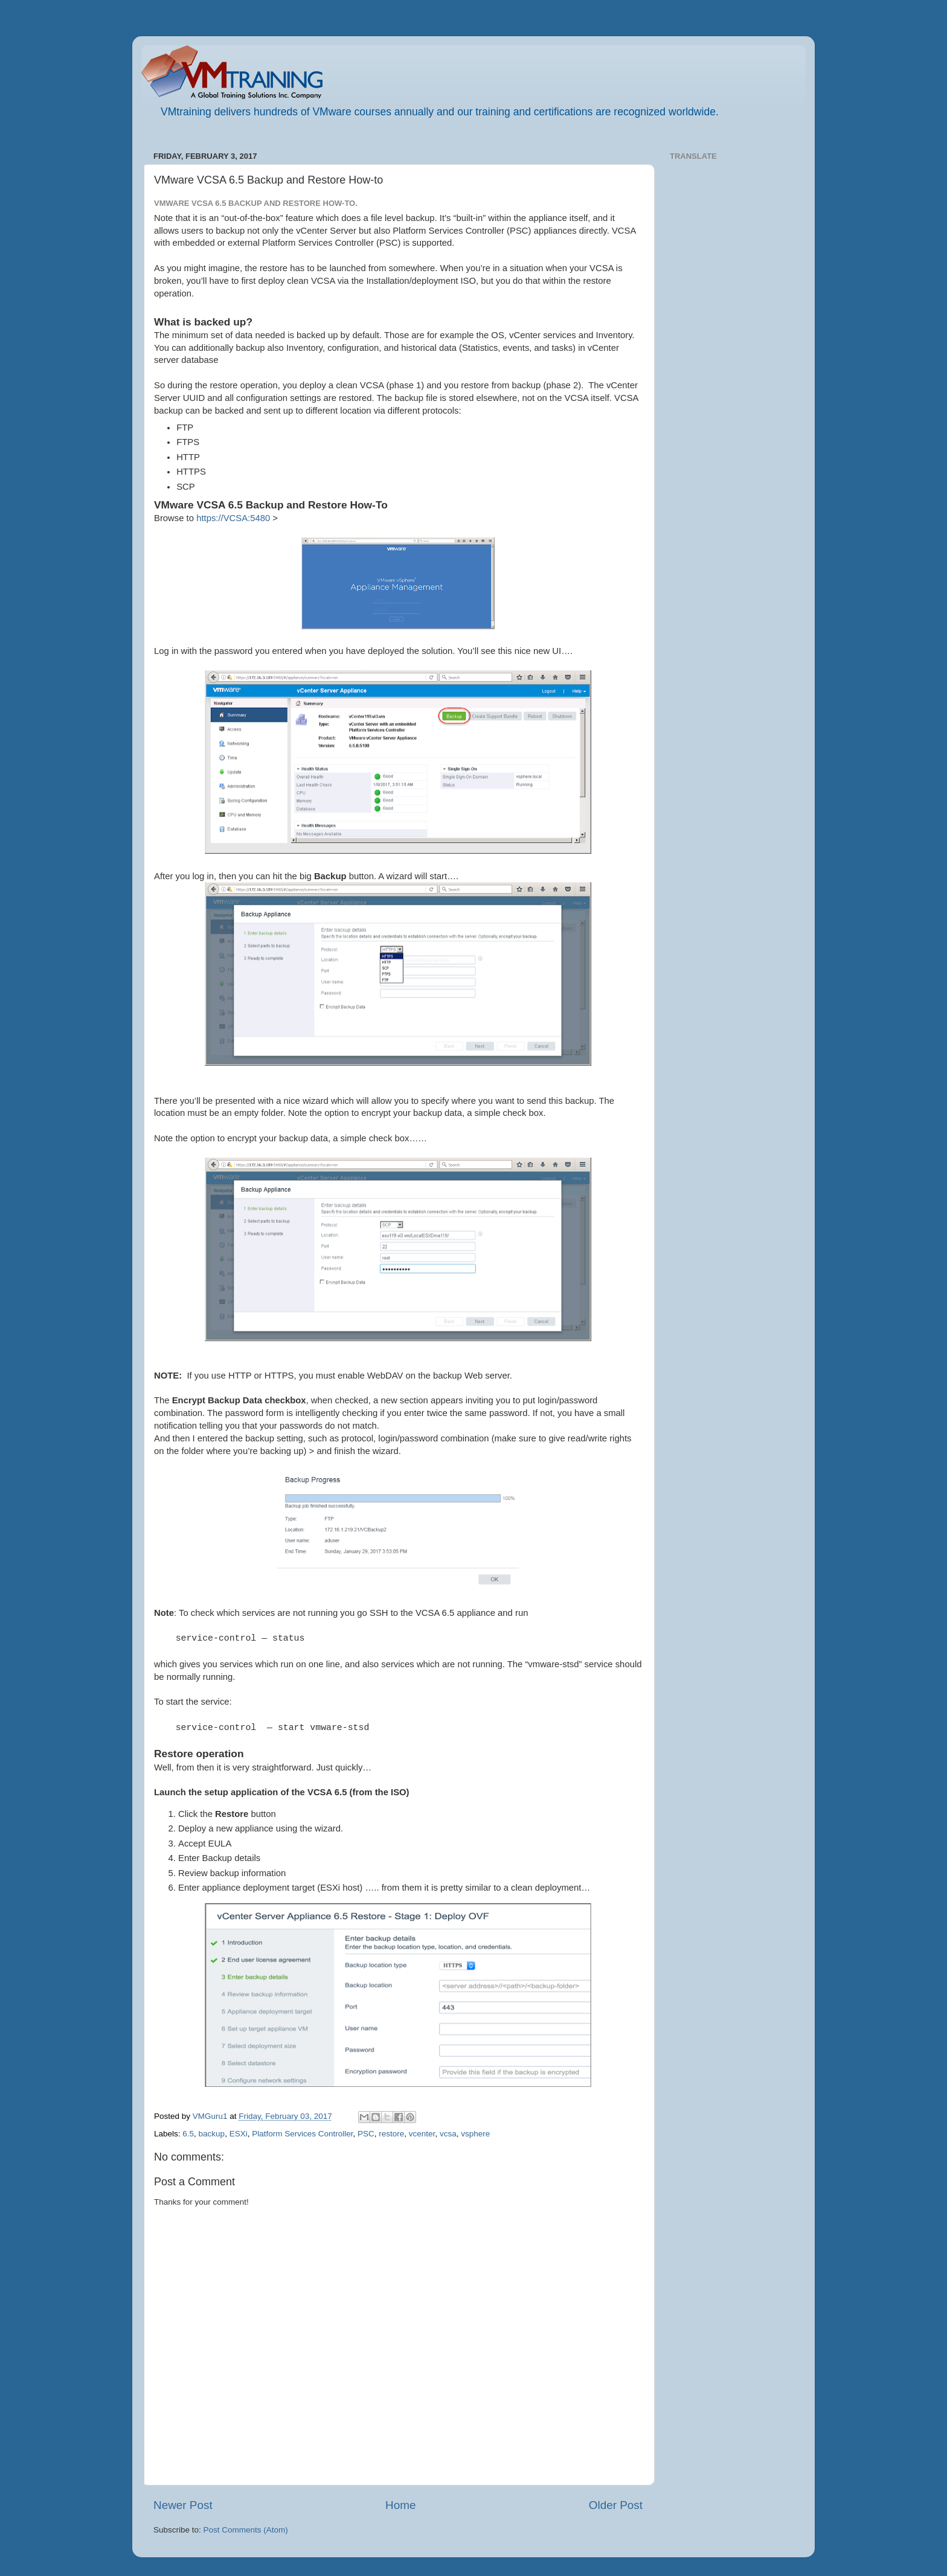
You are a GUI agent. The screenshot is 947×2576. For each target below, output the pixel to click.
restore (391, 2133)
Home (400, 2505)
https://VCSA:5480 (233, 518)
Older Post (616, 2505)
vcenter (422, 2133)
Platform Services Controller (302, 2133)
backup (212, 2133)
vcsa (448, 2133)
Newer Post (183, 2505)
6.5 (188, 2133)
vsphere (475, 2133)
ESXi (239, 2133)
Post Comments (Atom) (246, 2529)
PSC (366, 2133)
